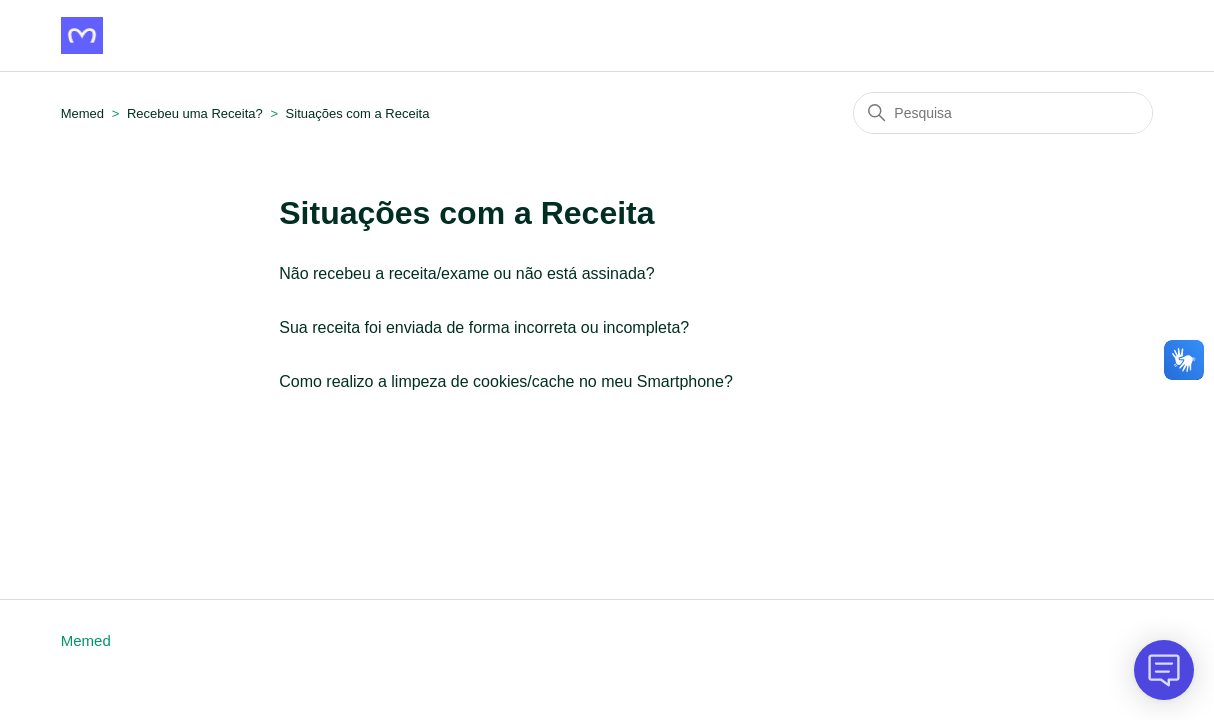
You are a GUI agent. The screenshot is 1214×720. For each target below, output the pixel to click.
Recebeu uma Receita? (196, 113)
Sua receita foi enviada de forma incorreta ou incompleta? (484, 327)
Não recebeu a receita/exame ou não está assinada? (466, 273)
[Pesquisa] (1003, 113)
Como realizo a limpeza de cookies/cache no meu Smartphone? (506, 381)
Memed (82, 113)
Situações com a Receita (358, 113)
